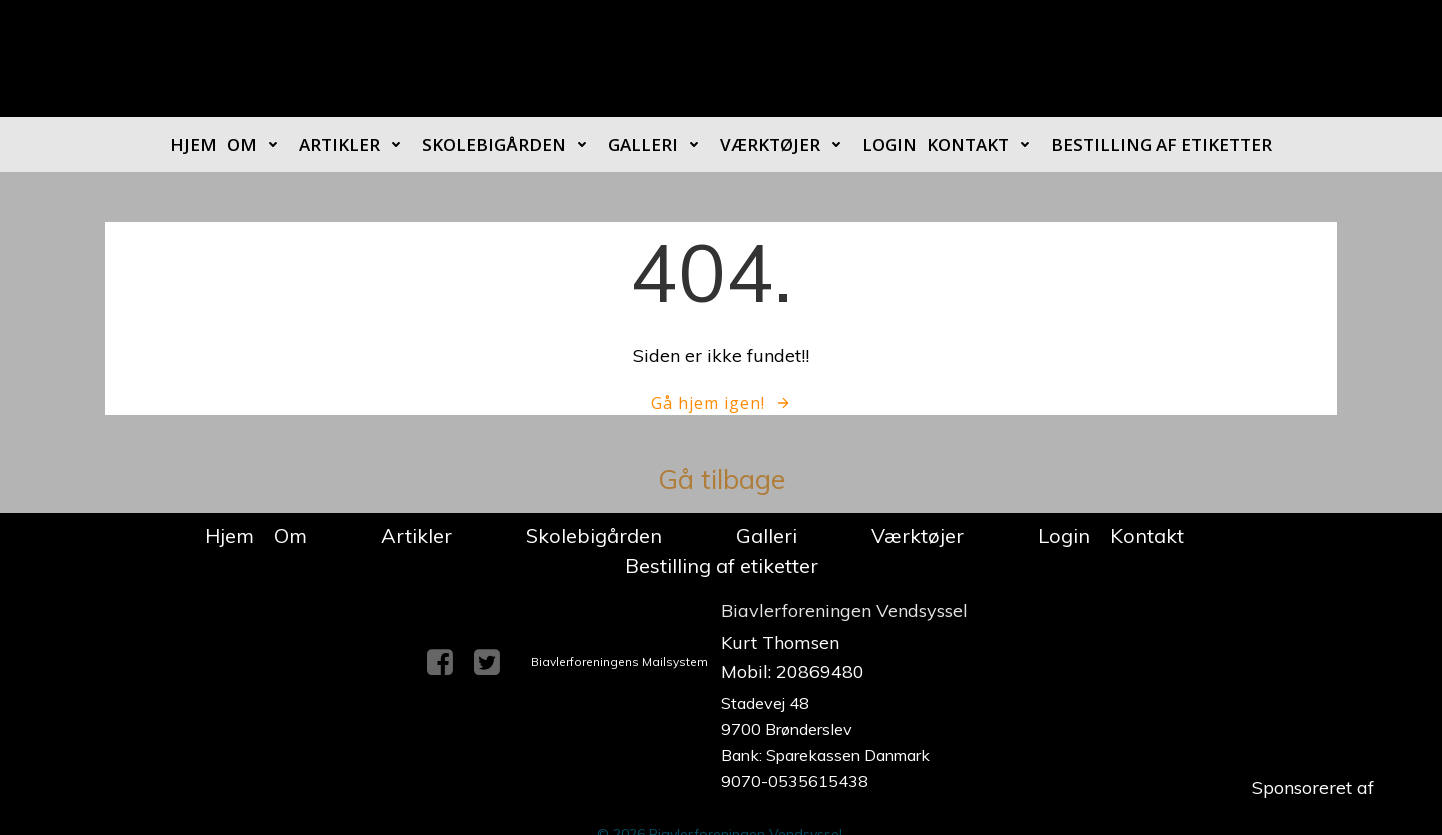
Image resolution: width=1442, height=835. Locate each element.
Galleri (659, 144)
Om (258, 144)
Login (889, 144)
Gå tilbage (721, 479)
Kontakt (984, 144)
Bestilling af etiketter (1161, 144)
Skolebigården (510, 144)
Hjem (193, 144)
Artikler (355, 144)
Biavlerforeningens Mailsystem (619, 661)
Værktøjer (786, 144)
